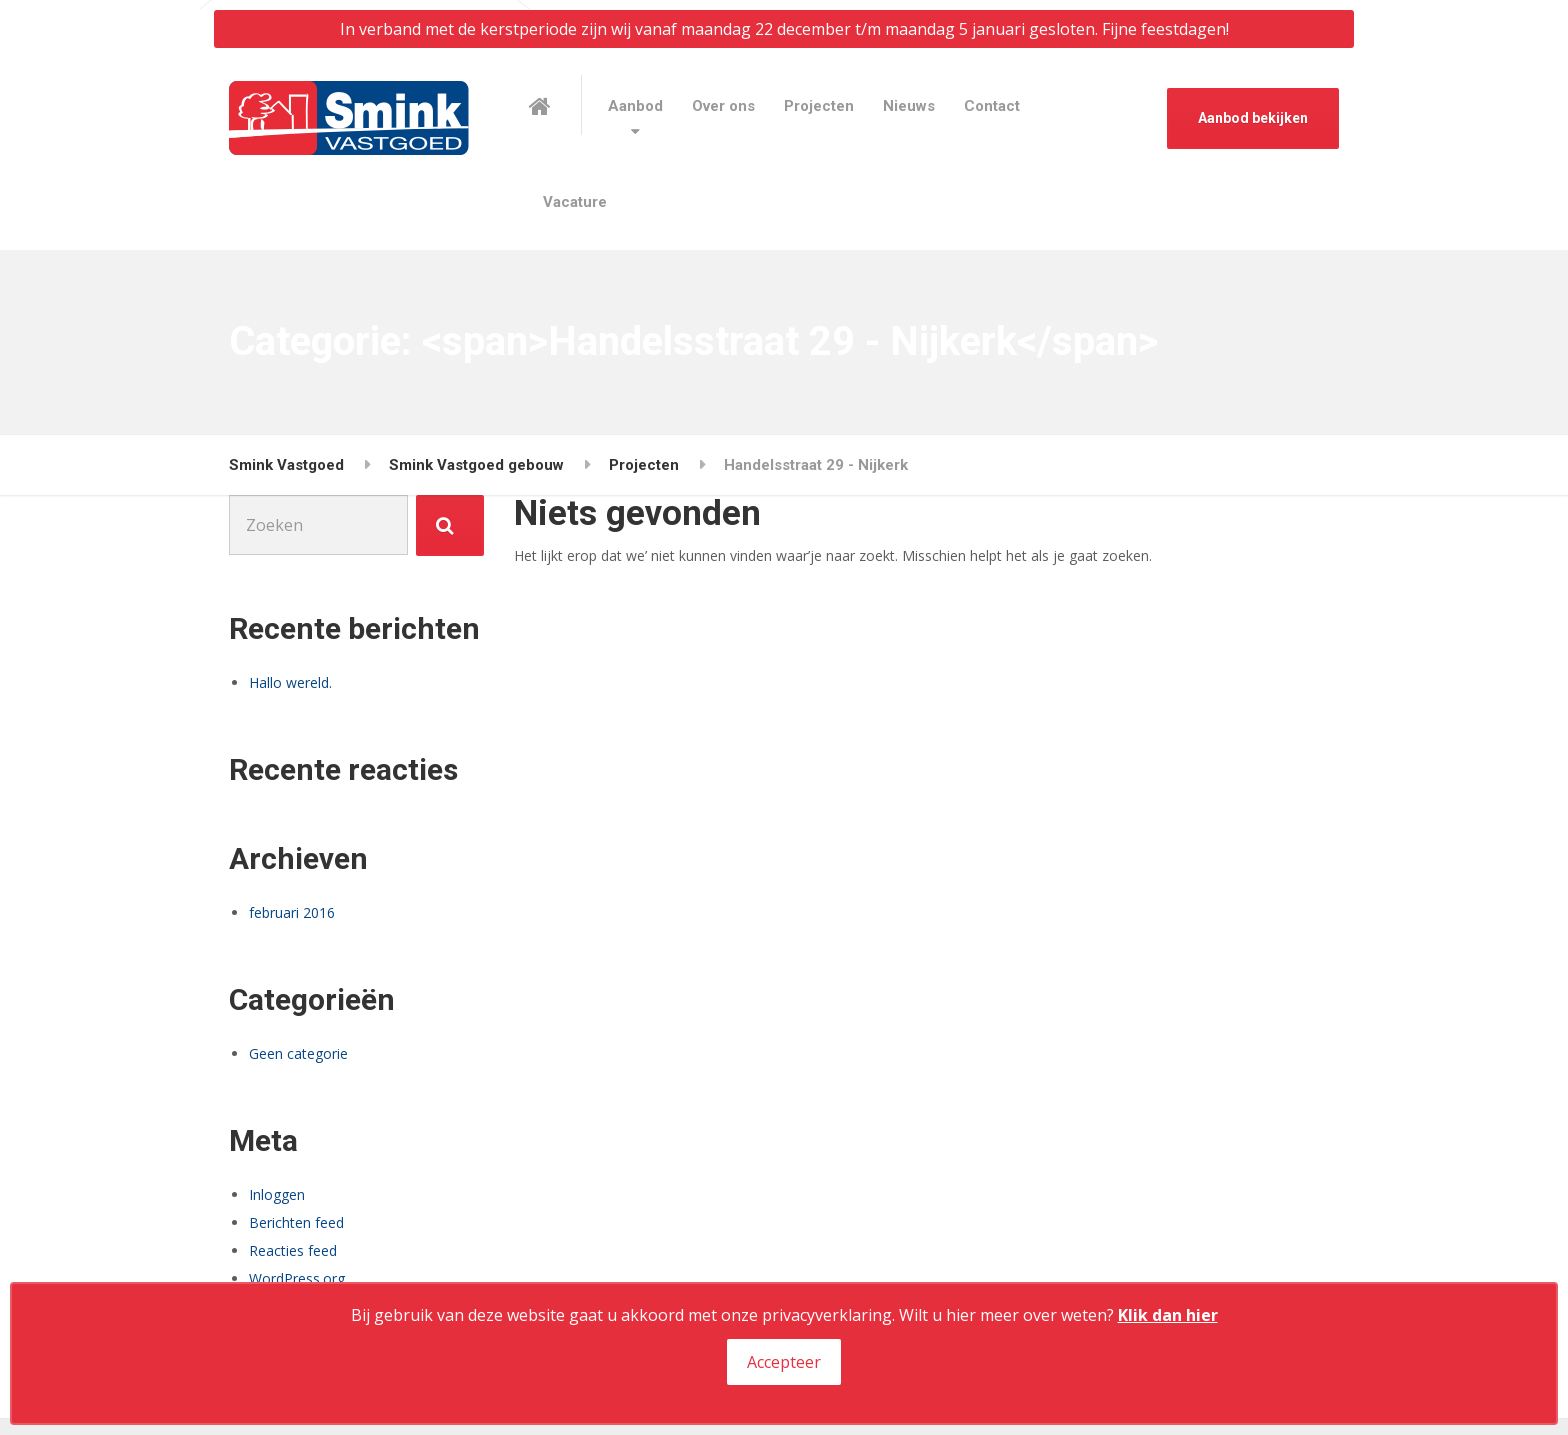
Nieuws (909, 106)
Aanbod (635, 106)
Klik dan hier (1168, 1315)
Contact (992, 106)
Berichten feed (296, 1222)
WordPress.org (297, 1278)
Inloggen (277, 1194)
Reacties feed (293, 1250)
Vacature (575, 202)
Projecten (819, 106)
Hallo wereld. (290, 682)
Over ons (723, 106)
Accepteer (784, 1362)
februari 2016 (292, 912)
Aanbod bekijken (1253, 118)
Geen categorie (298, 1053)
